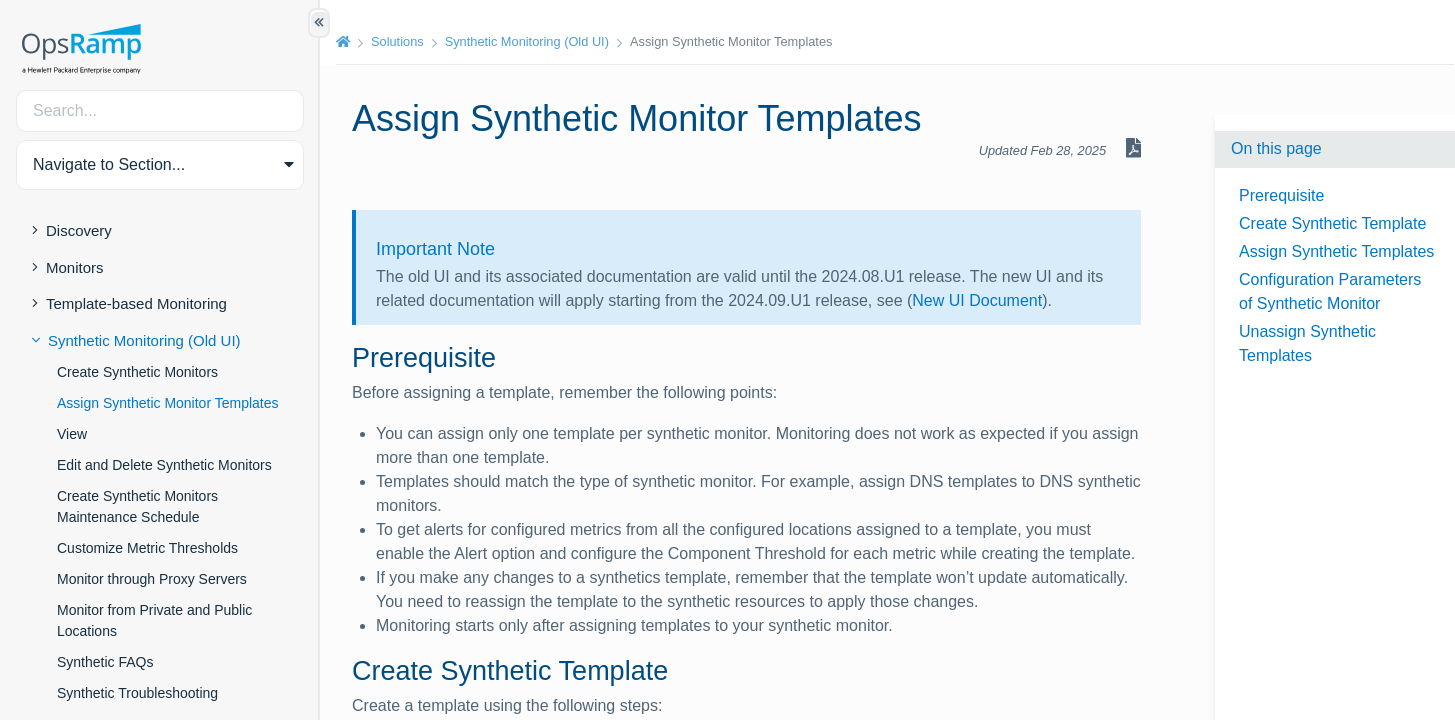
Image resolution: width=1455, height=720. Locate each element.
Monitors (75, 267)
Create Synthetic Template (1332, 223)
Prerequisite (1281, 195)
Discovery (79, 230)
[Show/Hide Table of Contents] (319, 23)
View (72, 434)
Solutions (397, 41)
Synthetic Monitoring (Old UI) (144, 340)
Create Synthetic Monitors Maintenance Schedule (137, 506)
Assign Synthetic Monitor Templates (168, 403)
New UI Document (977, 300)
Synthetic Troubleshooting (137, 693)
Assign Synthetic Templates (1336, 251)
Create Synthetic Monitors (137, 372)
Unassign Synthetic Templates (1307, 343)
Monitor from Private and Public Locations (154, 620)
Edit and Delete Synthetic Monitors (164, 465)
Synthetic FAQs (105, 662)
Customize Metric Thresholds (147, 548)
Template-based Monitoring (136, 303)
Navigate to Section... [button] (109, 164)
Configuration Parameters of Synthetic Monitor (1330, 291)
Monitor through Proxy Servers (152, 579)
